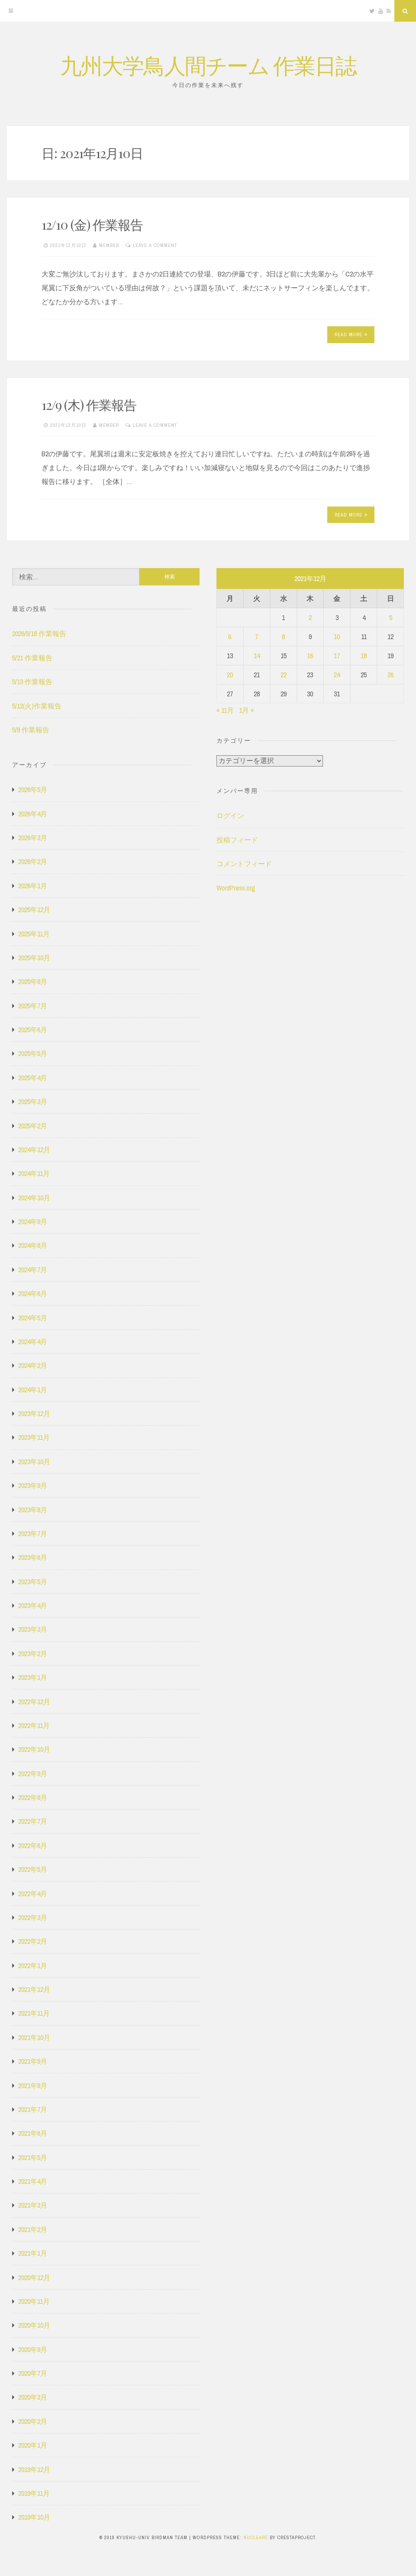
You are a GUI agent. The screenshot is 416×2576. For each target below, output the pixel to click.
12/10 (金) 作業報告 (92, 224)
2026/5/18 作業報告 (39, 633)
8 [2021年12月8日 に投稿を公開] (283, 636)
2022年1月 (32, 1965)
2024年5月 (32, 1317)
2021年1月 (32, 2253)
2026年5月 (32, 789)
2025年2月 (32, 1125)
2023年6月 (32, 1557)
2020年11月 (34, 2301)
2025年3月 (32, 1101)
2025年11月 (34, 934)
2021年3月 (32, 2205)
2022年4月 (32, 1893)
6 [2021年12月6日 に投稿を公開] (229, 636)
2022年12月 (34, 1701)
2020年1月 (32, 2445)
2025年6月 (32, 1029)
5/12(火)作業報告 (36, 706)
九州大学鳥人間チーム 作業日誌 (208, 64)
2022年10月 (34, 1749)
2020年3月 (32, 2397)
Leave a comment (155, 245)
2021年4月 (32, 2181)
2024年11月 (34, 1173)
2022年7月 (32, 1821)
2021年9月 (32, 2061)
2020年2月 (32, 2421)
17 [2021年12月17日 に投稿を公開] (337, 655)
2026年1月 (32, 885)
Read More (351, 334)
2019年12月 (34, 2469)
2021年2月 (32, 2229)
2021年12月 (34, 1989)
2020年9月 (32, 2349)
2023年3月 (32, 1629)
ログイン (230, 815)
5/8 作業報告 (30, 729)
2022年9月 (32, 1773)
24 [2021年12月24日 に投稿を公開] (337, 674)
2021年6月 (32, 2133)
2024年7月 (32, 1269)
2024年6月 (32, 1293)
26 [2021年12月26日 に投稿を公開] (390, 674)
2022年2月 (32, 1941)
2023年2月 (32, 1653)
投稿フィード (237, 840)
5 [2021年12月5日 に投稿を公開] (390, 617)
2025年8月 (32, 981)
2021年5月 (32, 2157)
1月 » (246, 710)
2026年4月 (32, 814)
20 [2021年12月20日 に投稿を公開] (230, 674)
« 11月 (225, 710)
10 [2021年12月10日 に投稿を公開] (337, 636)
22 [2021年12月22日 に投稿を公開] (284, 674)
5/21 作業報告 (32, 658)
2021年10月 (34, 2037)
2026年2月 (32, 861)
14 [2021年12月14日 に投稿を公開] (257, 655)
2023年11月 (34, 1437)
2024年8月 (32, 1245)
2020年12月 (34, 2277)
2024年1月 (32, 1389)
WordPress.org (235, 888)
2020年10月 (34, 2325)
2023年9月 (32, 1485)
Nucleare (255, 2537)
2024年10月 (34, 1197)
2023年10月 (34, 1461)
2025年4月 (32, 1077)
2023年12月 (34, 1413)
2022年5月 (32, 1869)
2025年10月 (34, 957)
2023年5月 (32, 1581)
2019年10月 (34, 2517)
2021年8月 (32, 2085)
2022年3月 (32, 1917)
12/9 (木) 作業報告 (89, 404)
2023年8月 (32, 1509)
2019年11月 (34, 2493)
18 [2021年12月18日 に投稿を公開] (364, 655)
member (109, 245)
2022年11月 (34, 1725)
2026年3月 (32, 837)
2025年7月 (32, 1005)
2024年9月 (32, 1221)
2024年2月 (32, 1365)
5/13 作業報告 (32, 681)
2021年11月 (34, 2013)
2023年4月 (32, 1605)
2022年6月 (32, 1845)
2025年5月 (32, 1053)
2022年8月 (32, 1797)
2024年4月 (32, 1341)
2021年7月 (32, 2109)
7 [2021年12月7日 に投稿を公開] (256, 636)
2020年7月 (32, 2373)
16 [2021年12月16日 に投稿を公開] (310, 655)
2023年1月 (32, 1677)
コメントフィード (244, 863)
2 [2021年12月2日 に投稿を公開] (310, 617)
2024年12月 (34, 1149)
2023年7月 (32, 1533)
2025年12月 (34, 909)
